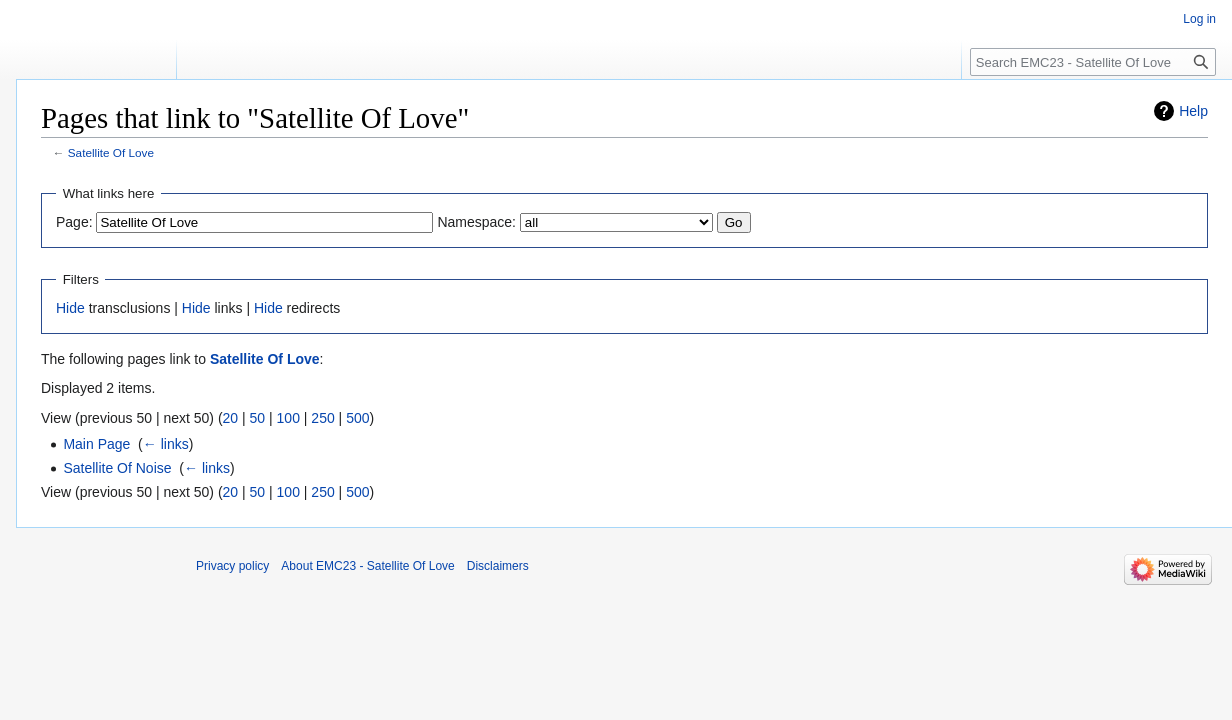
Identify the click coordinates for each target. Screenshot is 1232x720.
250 (322, 418)
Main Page (96, 444)
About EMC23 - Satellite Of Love (367, 566)
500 (357, 418)
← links (166, 444)
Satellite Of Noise (117, 468)
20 (231, 418)
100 (288, 418)
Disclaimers (498, 566)
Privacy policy (232, 566)
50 (258, 418)
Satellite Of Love (111, 152)
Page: (74, 222)
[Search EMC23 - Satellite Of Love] (1093, 62)
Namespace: (476, 222)
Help (1193, 111)
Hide (70, 308)
